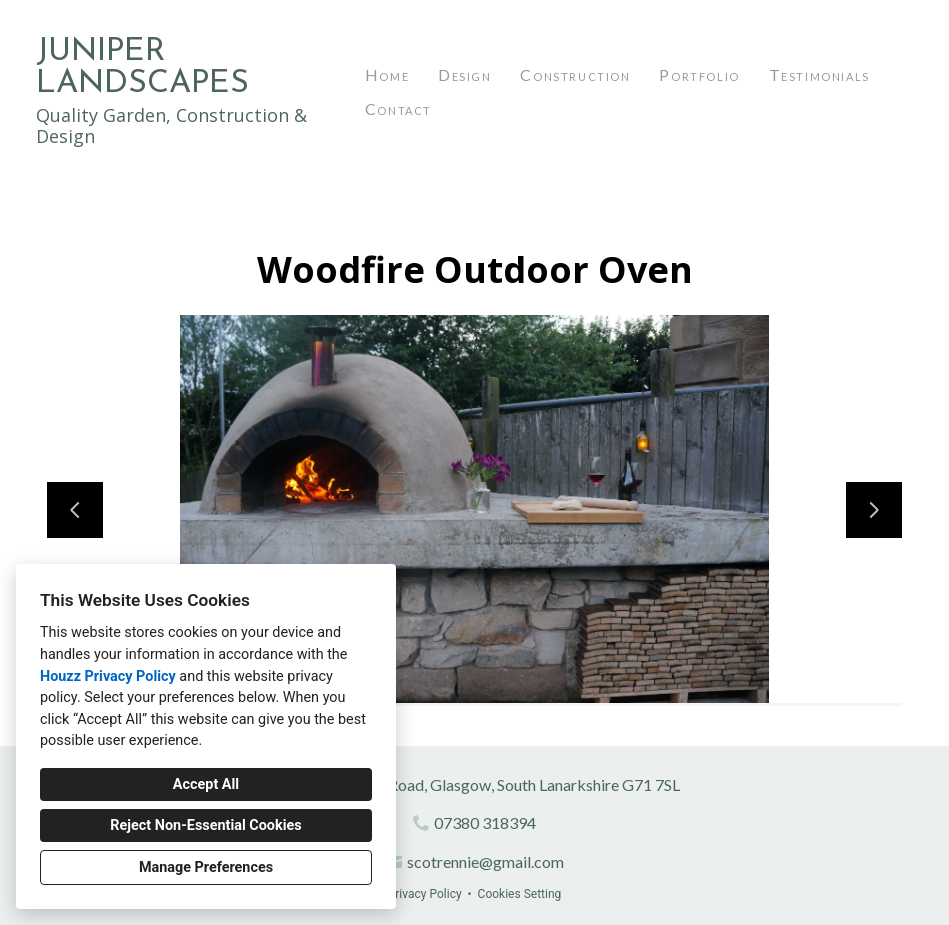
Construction (575, 74)
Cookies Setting (520, 894)
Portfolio (699, 74)
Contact (398, 108)
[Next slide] (874, 510)
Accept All (206, 784)
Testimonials (819, 74)
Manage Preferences (206, 867)
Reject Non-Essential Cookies (205, 825)
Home (387, 74)
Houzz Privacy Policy (108, 676)
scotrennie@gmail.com (485, 861)
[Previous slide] (75, 510)
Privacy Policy (425, 894)
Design (465, 74)
